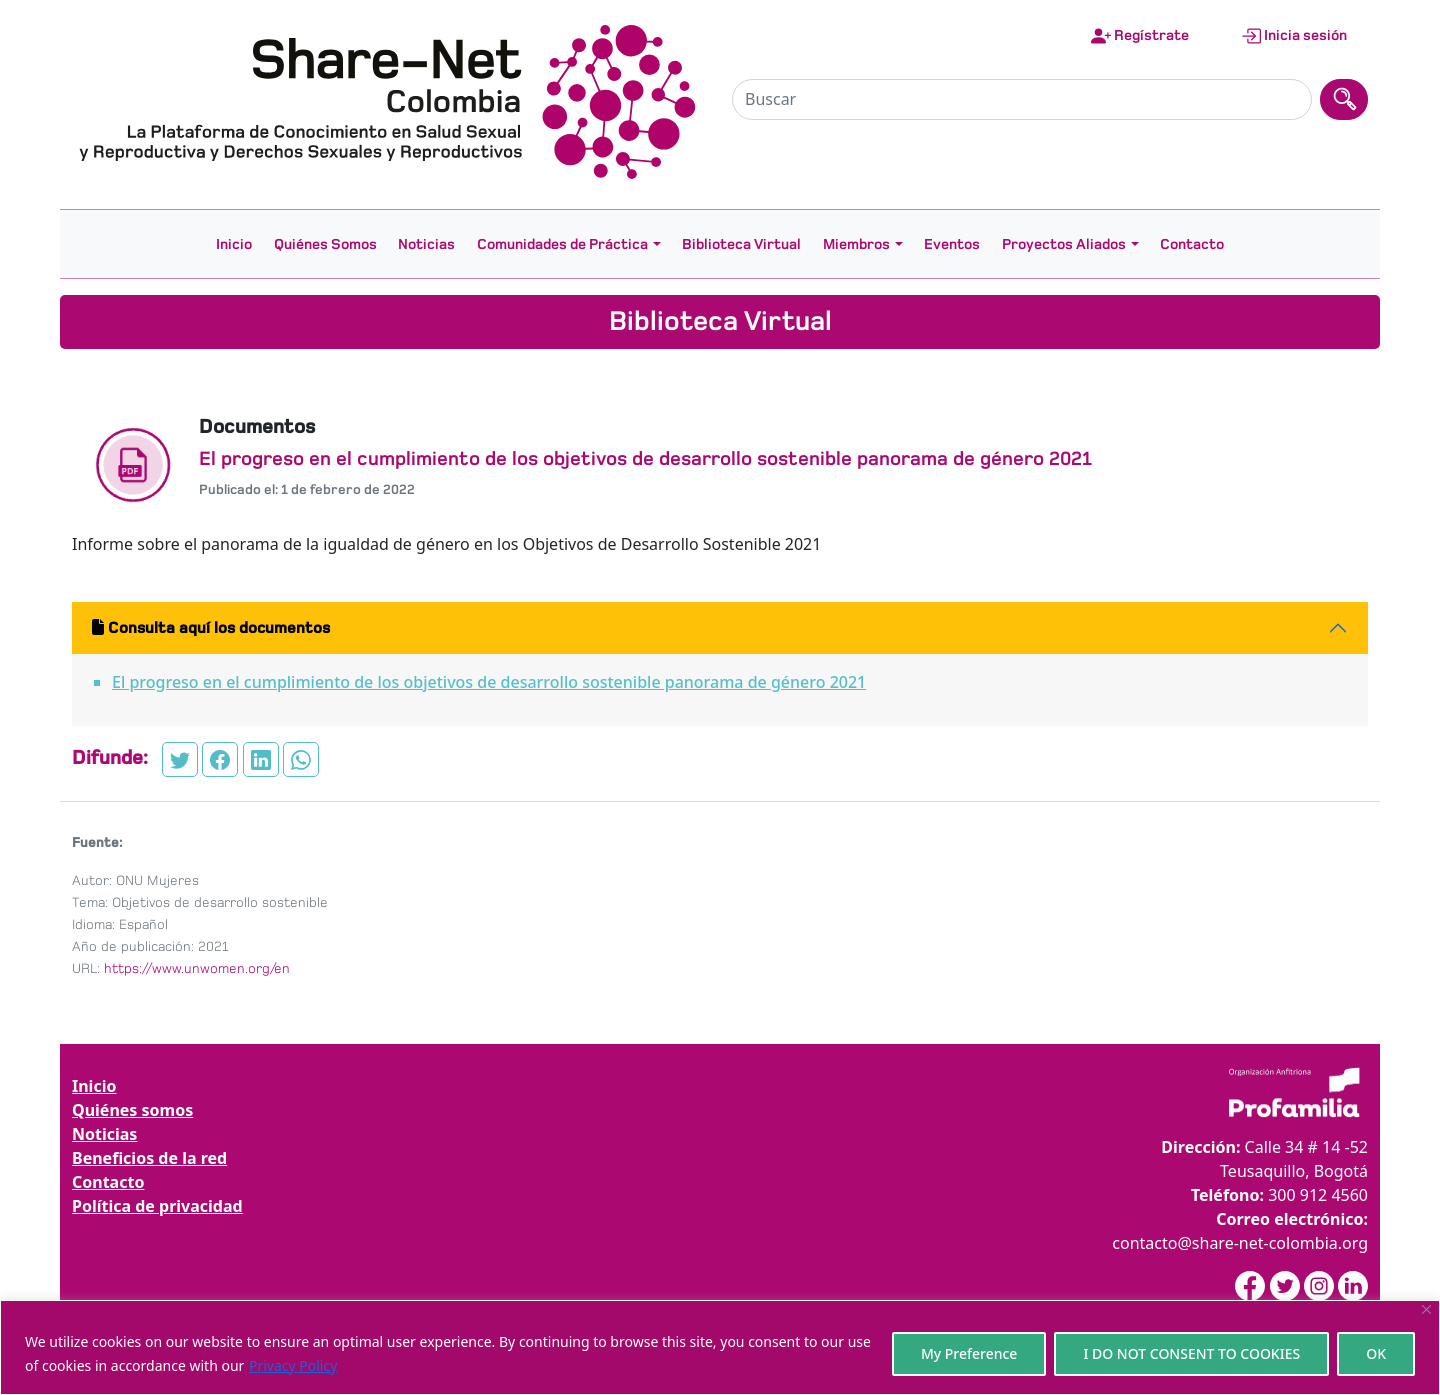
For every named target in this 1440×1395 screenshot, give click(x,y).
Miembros (856, 244)
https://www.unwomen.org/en (197, 968)
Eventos (952, 244)
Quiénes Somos (325, 244)
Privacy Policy (293, 1365)
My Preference (969, 1353)
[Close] (1426, 1309)
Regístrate (1140, 36)
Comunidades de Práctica (562, 244)
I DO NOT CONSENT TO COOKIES (1191, 1353)
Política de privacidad (157, 1206)
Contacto (1192, 244)
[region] (720, 1347)
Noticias (426, 244)
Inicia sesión (1294, 36)
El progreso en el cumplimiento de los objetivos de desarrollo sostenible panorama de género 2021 (489, 682)
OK (1376, 1353)
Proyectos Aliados (1064, 244)
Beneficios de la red (149, 1158)
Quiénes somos (132, 1110)
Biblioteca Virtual (741, 244)
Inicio (234, 244)
